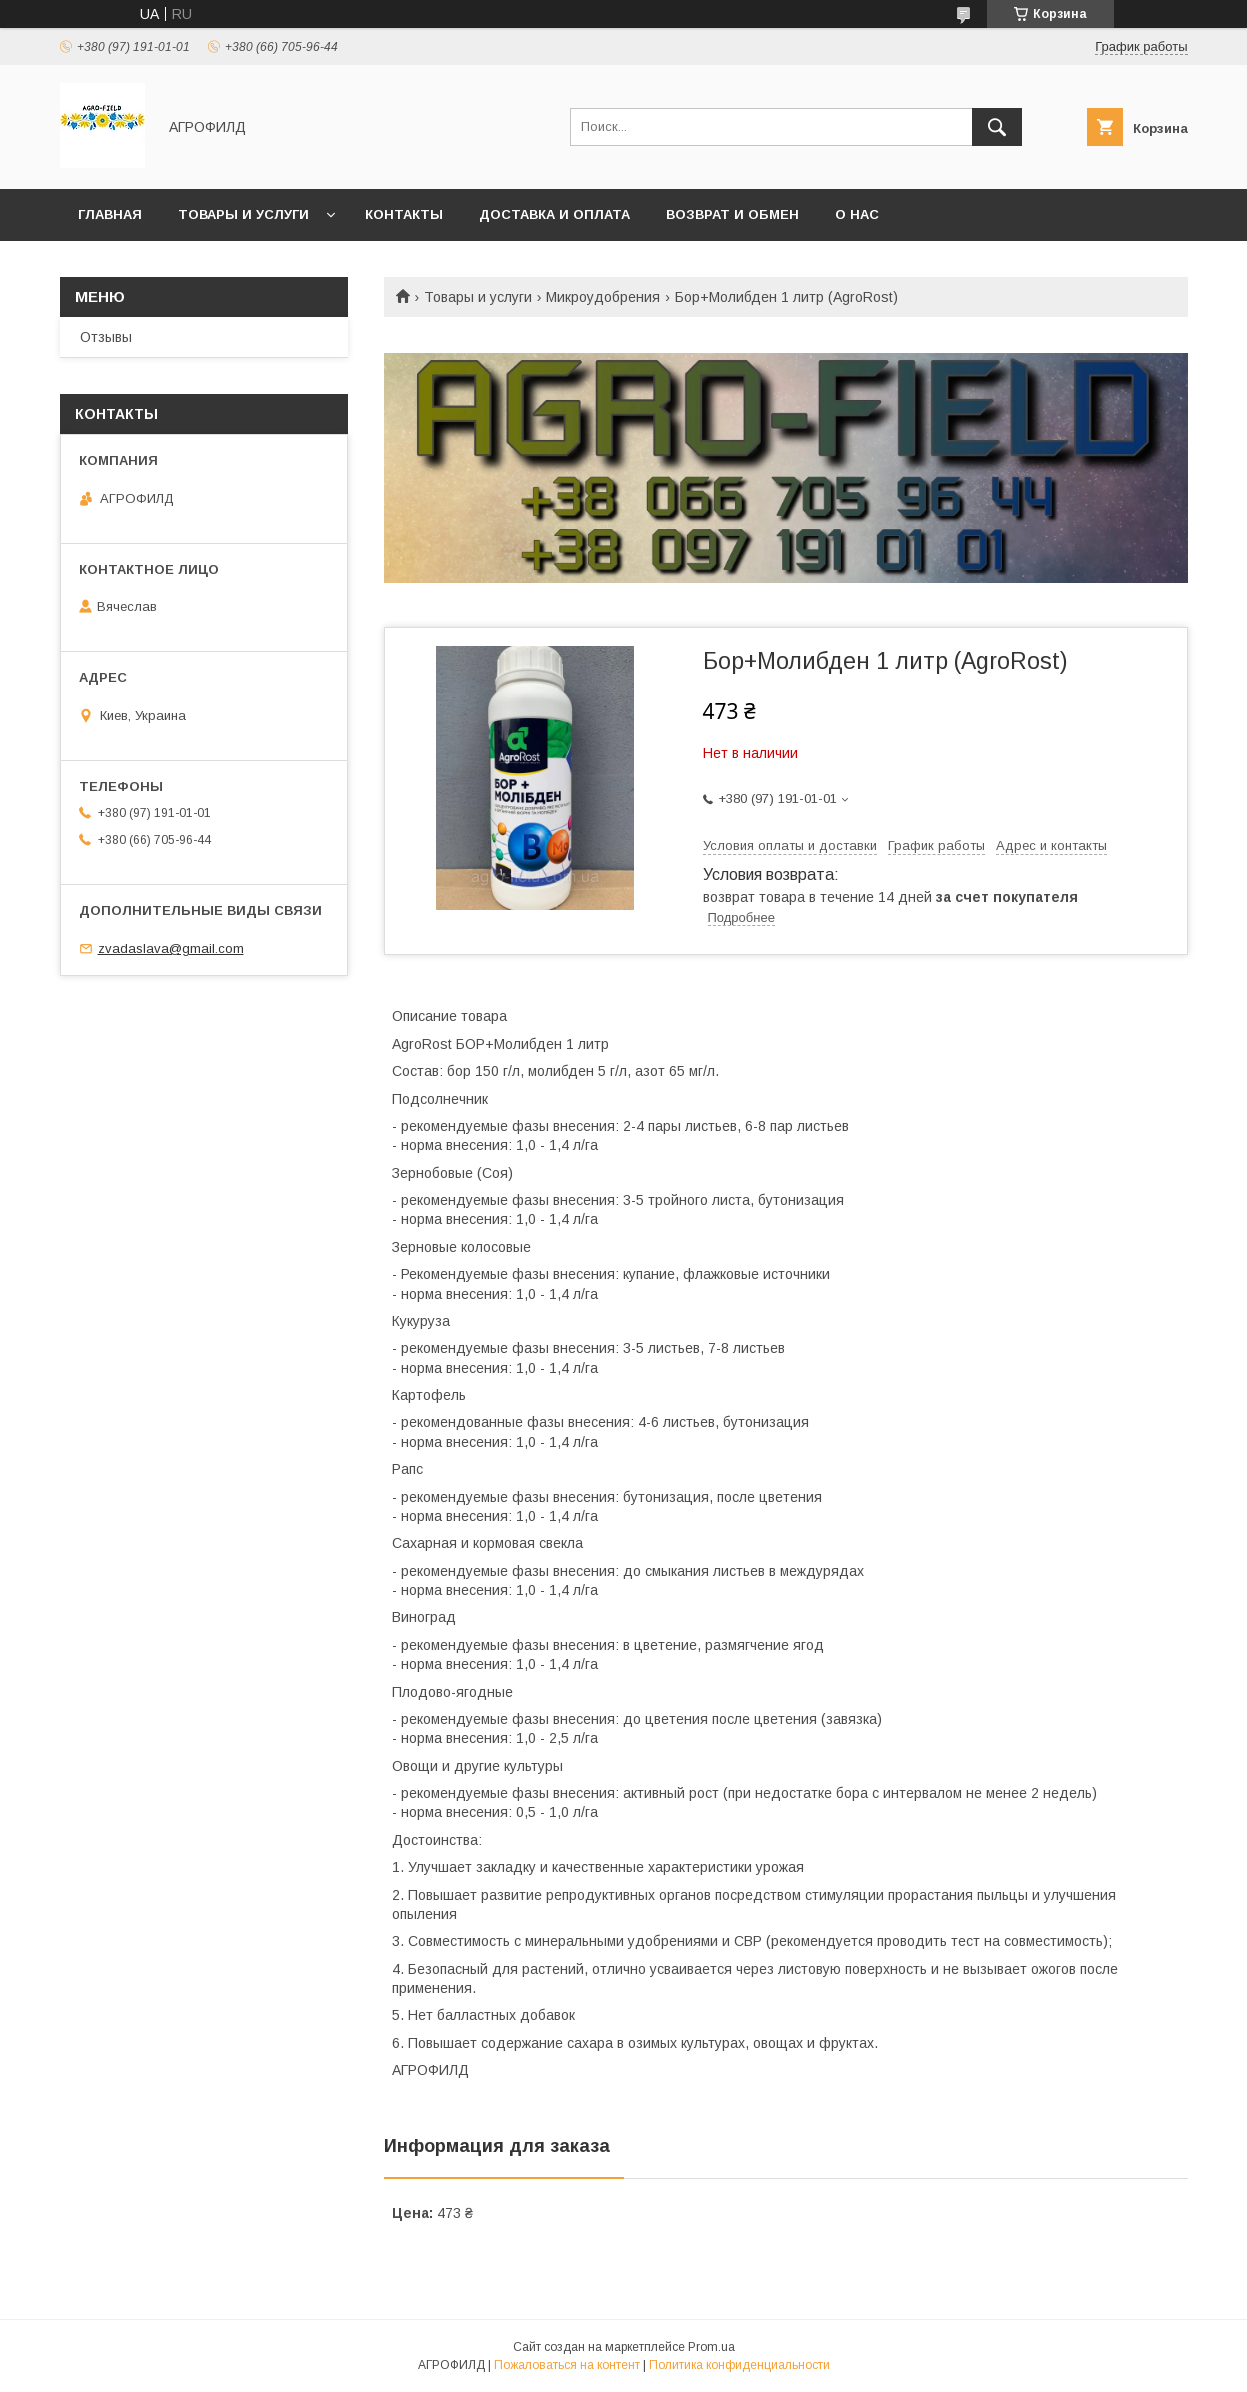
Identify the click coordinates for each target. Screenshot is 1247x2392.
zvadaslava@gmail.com (171, 948)
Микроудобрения (603, 297)
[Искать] (997, 127)
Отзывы (106, 337)
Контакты (404, 214)
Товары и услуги (243, 214)
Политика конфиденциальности (739, 2365)
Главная (110, 214)
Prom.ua (711, 2347)
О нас (857, 214)
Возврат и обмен (732, 214)
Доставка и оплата (554, 214)
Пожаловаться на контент (567, 2365)
